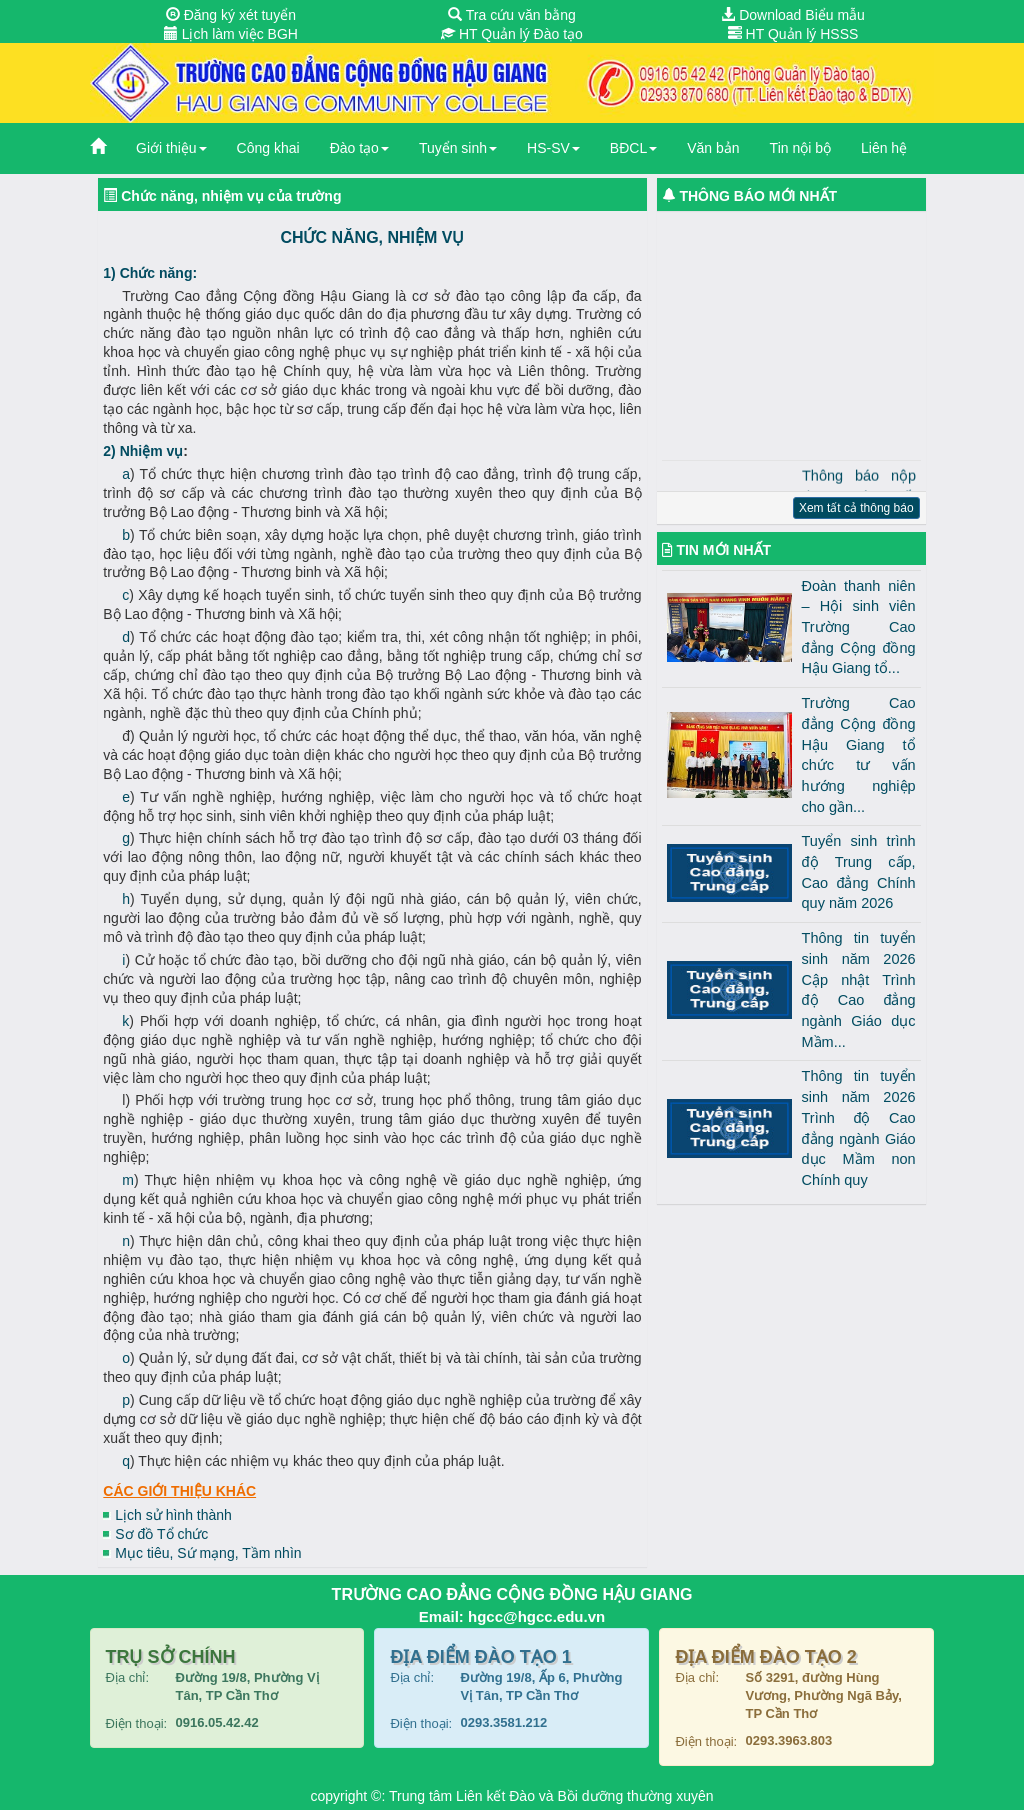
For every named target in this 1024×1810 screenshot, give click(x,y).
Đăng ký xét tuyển (231, 15)
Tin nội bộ (800, 148)
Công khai (268, 148)
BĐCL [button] (633, 148)
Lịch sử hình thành (173, 1515)
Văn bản (713, 148)
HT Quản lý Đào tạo (512, 34)
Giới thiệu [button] (171, 148)
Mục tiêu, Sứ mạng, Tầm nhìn (208, 1553)
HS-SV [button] (553, 148)
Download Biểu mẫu (793, 15)
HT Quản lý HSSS (793, 34)
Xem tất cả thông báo (856, 508)
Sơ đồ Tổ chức (161, 1534)
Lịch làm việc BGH (231, 34)
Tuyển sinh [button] (458, 148)
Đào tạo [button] (359, 148)
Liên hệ (884, 148)
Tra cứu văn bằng (512, 15)
